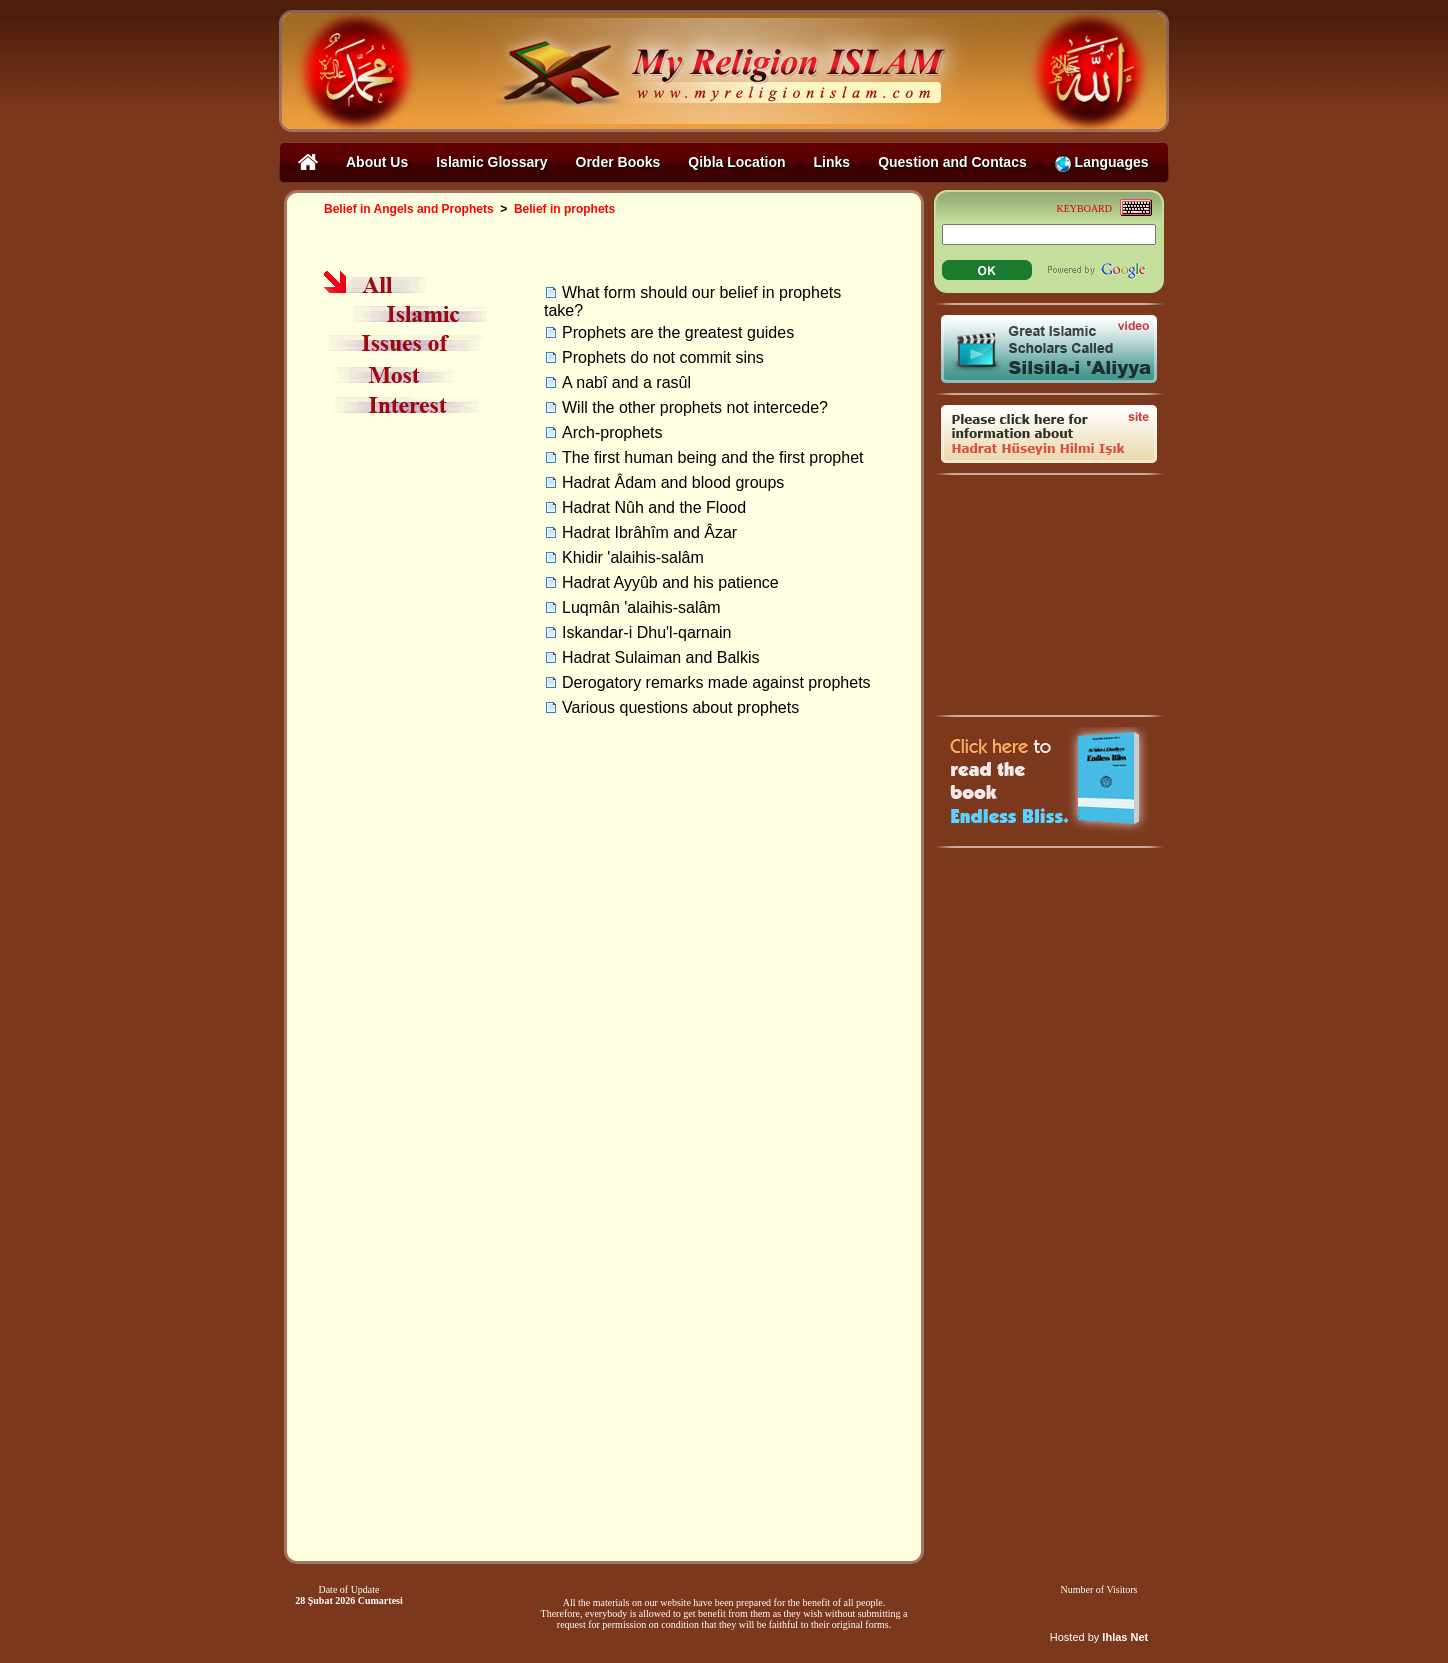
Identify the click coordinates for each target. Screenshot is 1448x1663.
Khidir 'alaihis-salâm (633, 557)
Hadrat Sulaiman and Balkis (660, 657)
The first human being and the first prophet (713, 457)
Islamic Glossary (491, 162)
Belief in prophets (564, 209)
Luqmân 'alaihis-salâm (641, 607)
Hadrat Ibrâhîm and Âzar (649, 532)
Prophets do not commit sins (663, 357)
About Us (377, 162)
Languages (1102, 162)
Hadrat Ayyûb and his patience (670, 582)
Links (832, 162)
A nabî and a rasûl (626, 382)
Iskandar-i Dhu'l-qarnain (646, 632)
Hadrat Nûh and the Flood (654, 507)
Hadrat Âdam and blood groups (673, 482)
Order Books (618, 162)
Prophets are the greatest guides (678, 332)
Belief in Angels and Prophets (409, 209)
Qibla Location (736, 162)
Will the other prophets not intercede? (695, 407)
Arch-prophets (612, 432)
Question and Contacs (952, 162)
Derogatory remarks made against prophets (716, 682)
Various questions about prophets (680, 707)
